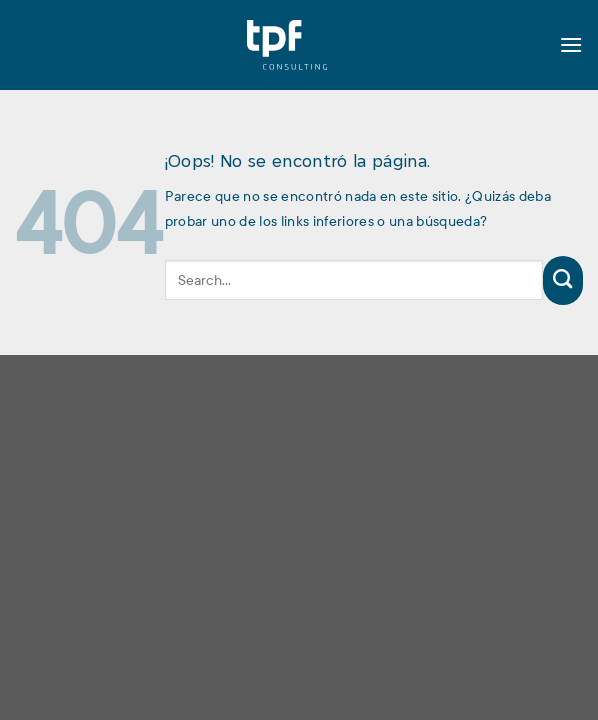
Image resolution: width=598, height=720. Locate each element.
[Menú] (571, 44)
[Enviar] (563, 280)
